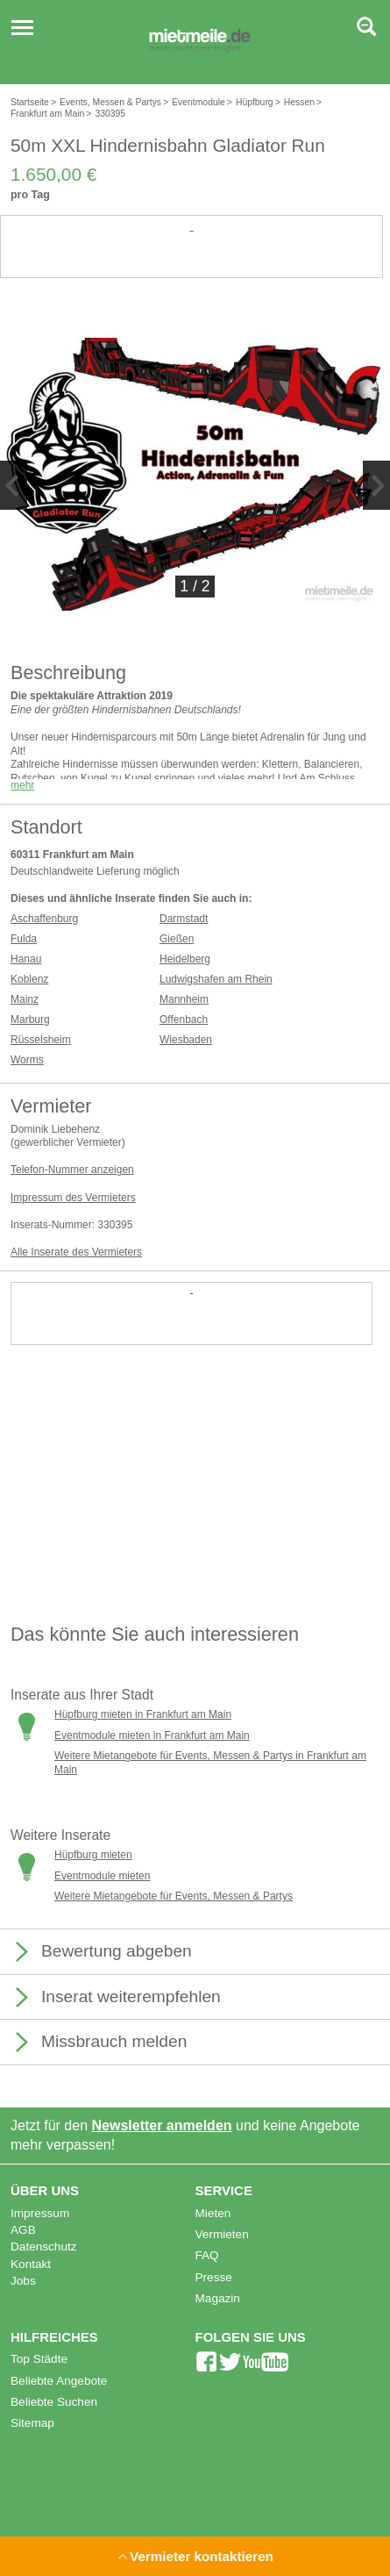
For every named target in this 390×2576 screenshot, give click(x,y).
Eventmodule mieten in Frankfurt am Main (152, 1735)
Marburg (30, 1019)
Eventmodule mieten (102, 1876)
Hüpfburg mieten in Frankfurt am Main (142, 1714)
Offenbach (184, 1019)
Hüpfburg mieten (93, 1855)
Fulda (24, 939)
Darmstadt (184, 918)
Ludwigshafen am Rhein (216, 979)
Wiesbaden (186, 1040)
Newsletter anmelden (162, 2125)
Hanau (26, 959)
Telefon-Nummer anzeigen (72, 1169)
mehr (22, 785)
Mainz (25, 999)
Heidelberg (185, 959)
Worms (27, 1060)
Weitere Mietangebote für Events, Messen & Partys (173, 1896)
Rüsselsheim (41, 1040)
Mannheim (184, 999)
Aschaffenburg (44, 918)
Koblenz (29, 979)
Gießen (177, 939)
